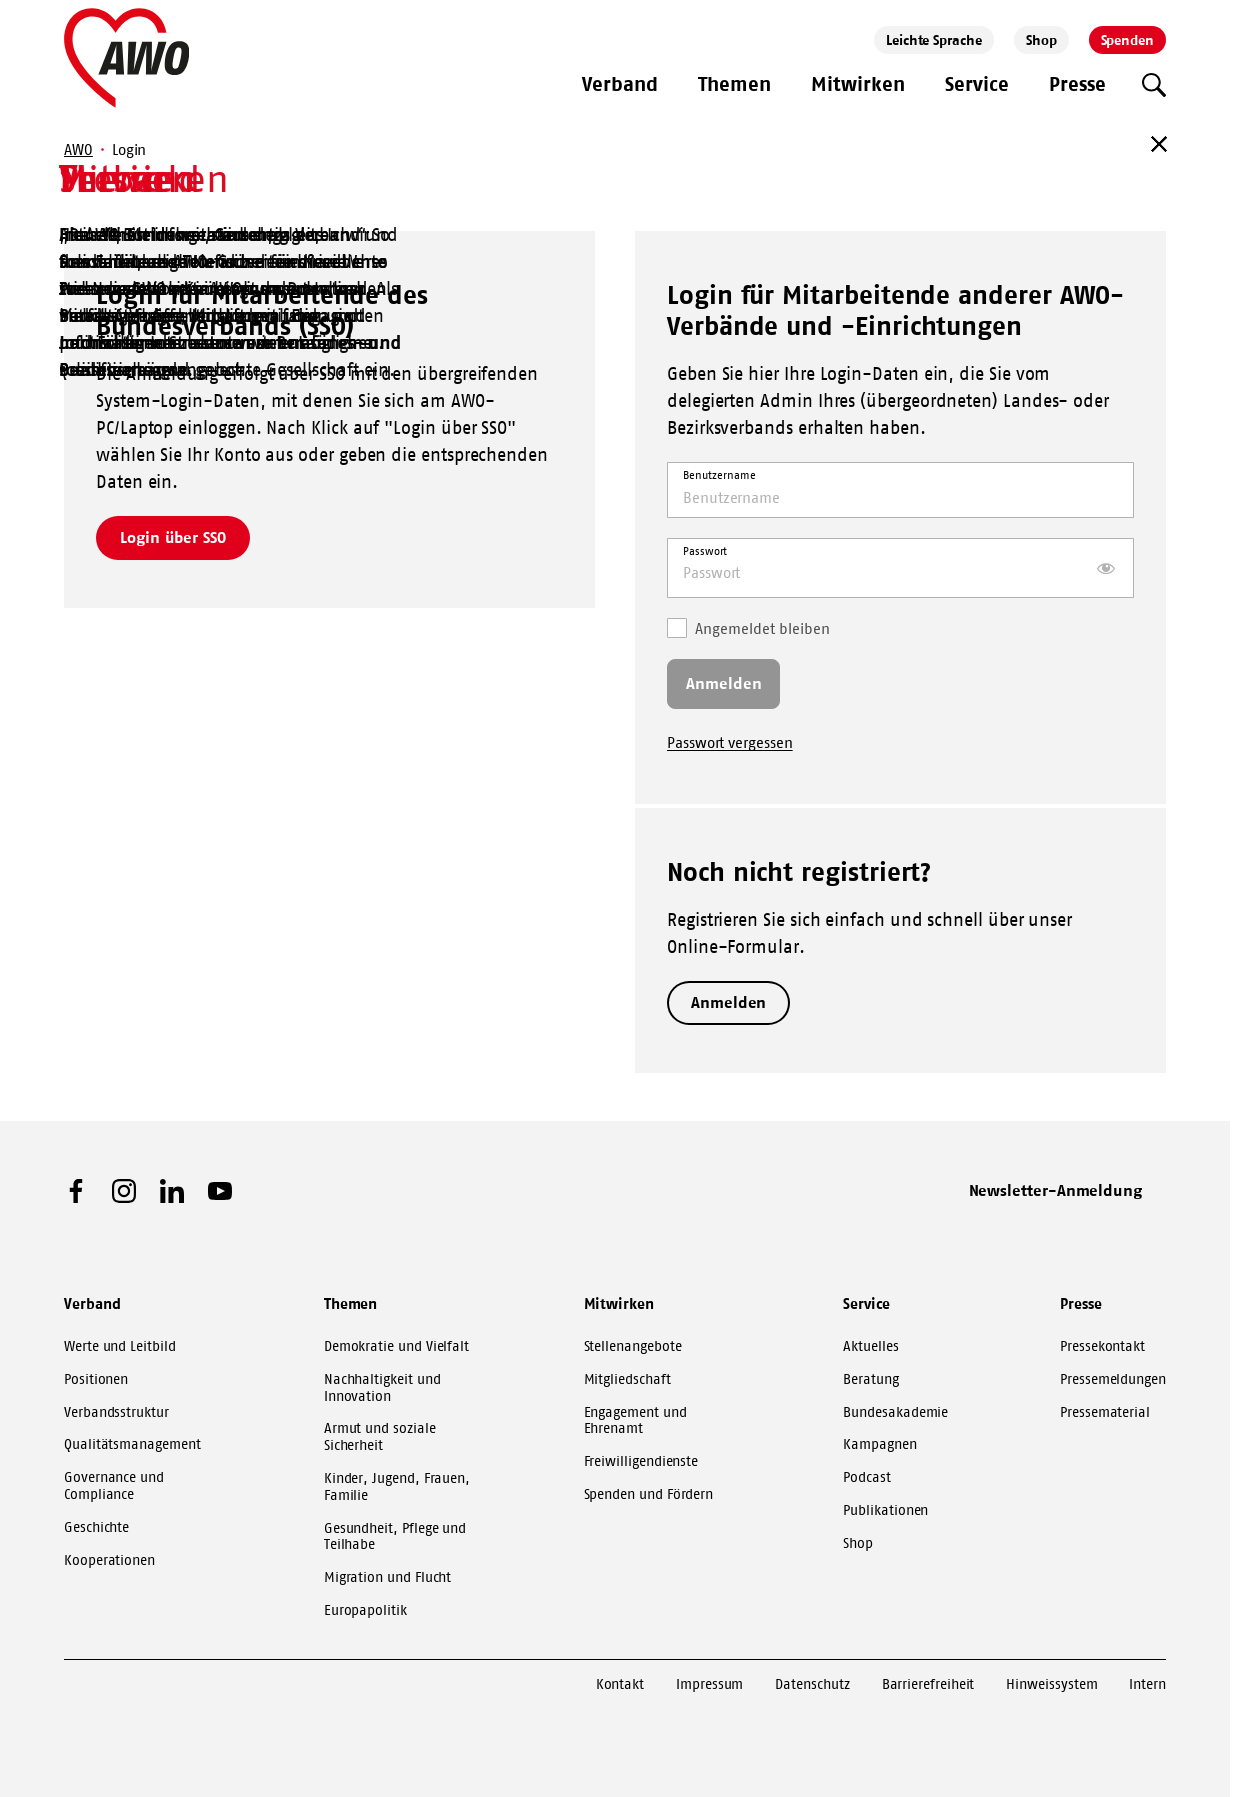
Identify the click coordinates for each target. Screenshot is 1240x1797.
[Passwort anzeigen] (1106, 568)
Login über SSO (173, 537)
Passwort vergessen (730, 742)
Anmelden (728, 1002)
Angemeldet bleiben (748, 627)
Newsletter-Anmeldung (1056, 1190)
